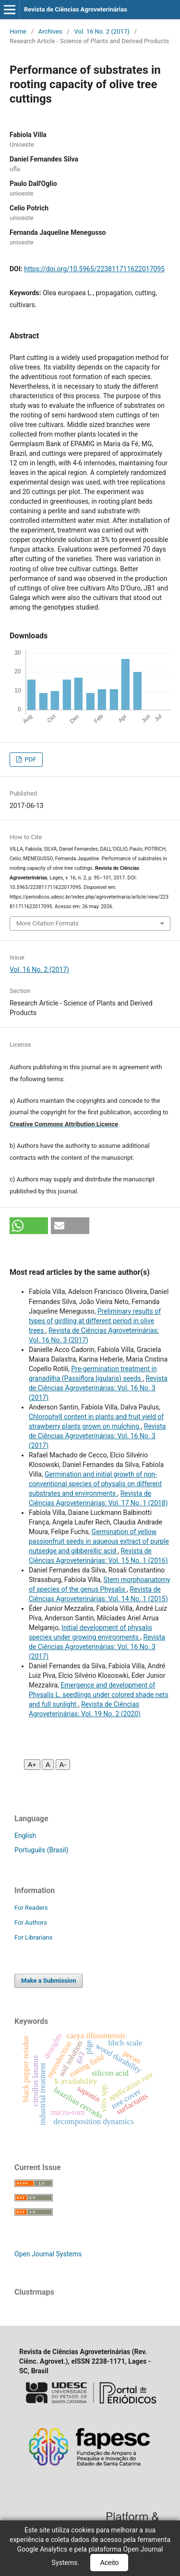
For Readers (31, 1907)
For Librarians (33, 1937)
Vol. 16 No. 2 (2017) (101, 31)
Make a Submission (48, 1980)
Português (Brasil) (41, 1850)
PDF (29, 759)
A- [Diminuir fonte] (63, 1764)
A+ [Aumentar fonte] (32, 1764)
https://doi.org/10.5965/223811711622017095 (94, 269)
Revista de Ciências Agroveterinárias (75, 9)
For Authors (30, 1922)
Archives (50, 31)
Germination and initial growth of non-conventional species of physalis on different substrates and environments (95, 1483)
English (25, 1835)
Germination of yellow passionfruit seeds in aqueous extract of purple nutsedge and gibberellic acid (99, 1541)
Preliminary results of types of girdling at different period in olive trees (95, 1320)
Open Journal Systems (48, 2254)
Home (18, 31)
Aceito (109, 2562)
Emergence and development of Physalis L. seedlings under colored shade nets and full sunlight (98, 1694)
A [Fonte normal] (48, 1764)
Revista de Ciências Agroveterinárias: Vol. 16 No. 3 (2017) (98, 1388)
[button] (29, 1225)
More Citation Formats (47, 923)
